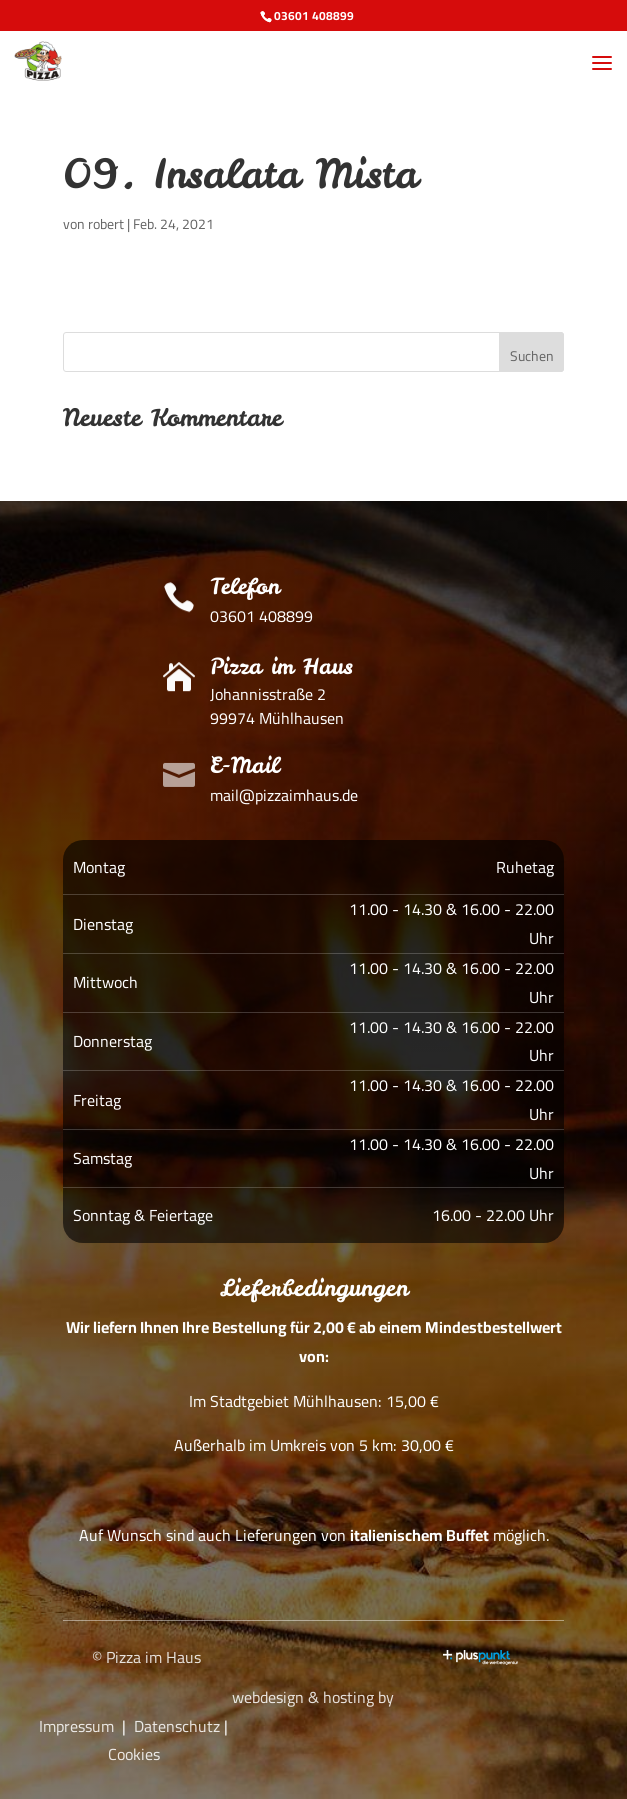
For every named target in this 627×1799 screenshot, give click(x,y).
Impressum (76, 1726)
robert (106, 224)
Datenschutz (177, 1726)
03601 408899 (314, 15)
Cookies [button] (134, 1754)
